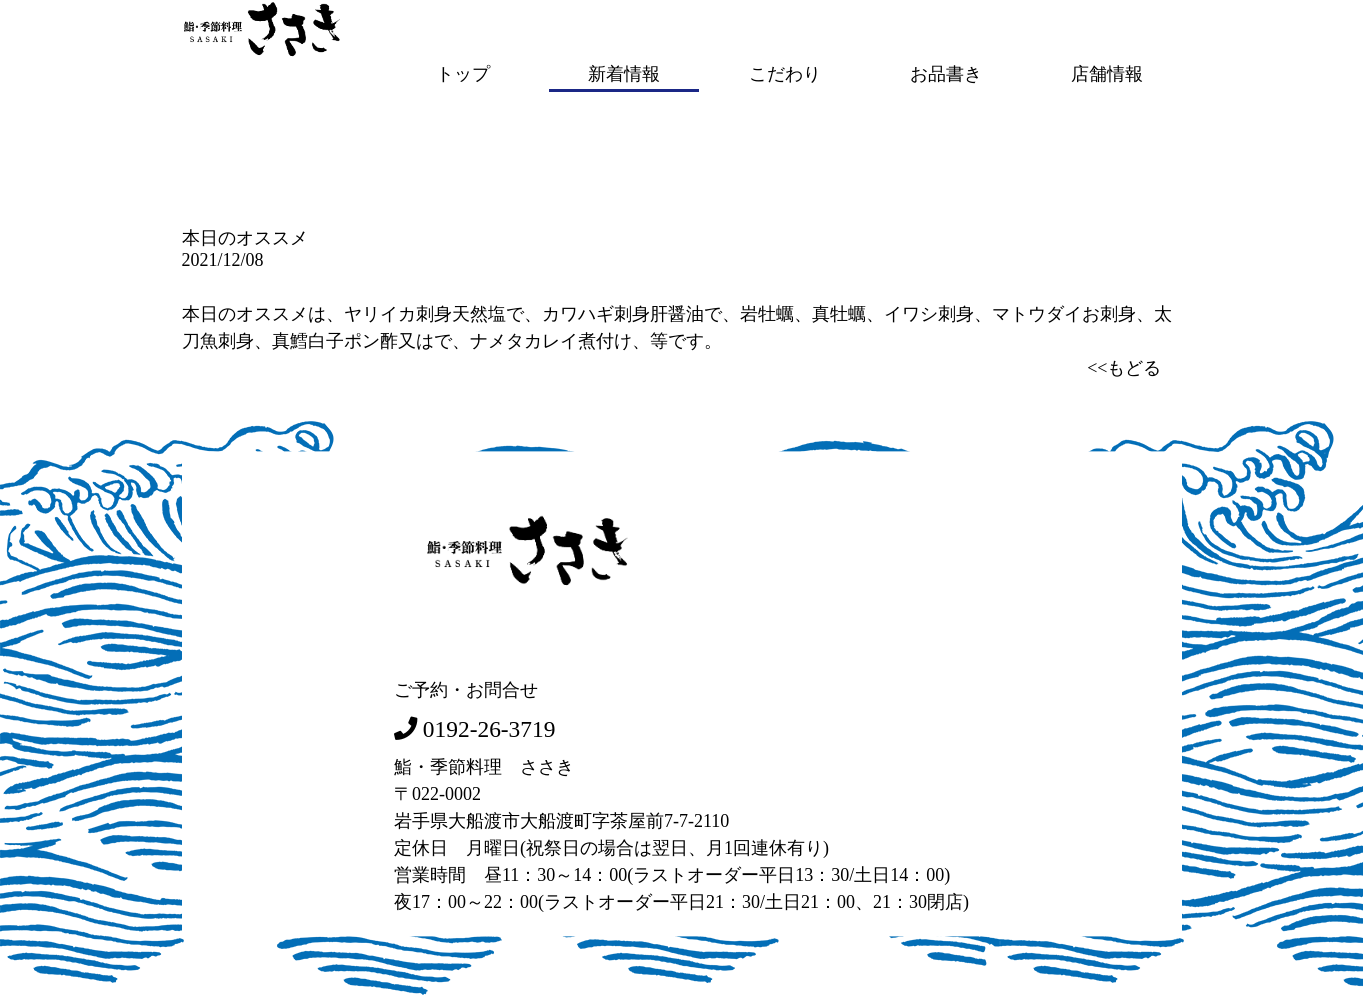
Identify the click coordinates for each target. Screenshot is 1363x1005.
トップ (463, 73)
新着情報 (624, 73)
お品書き (946, 73)
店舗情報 (1107, 73)
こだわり (785, 73)
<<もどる (1124, 366)
